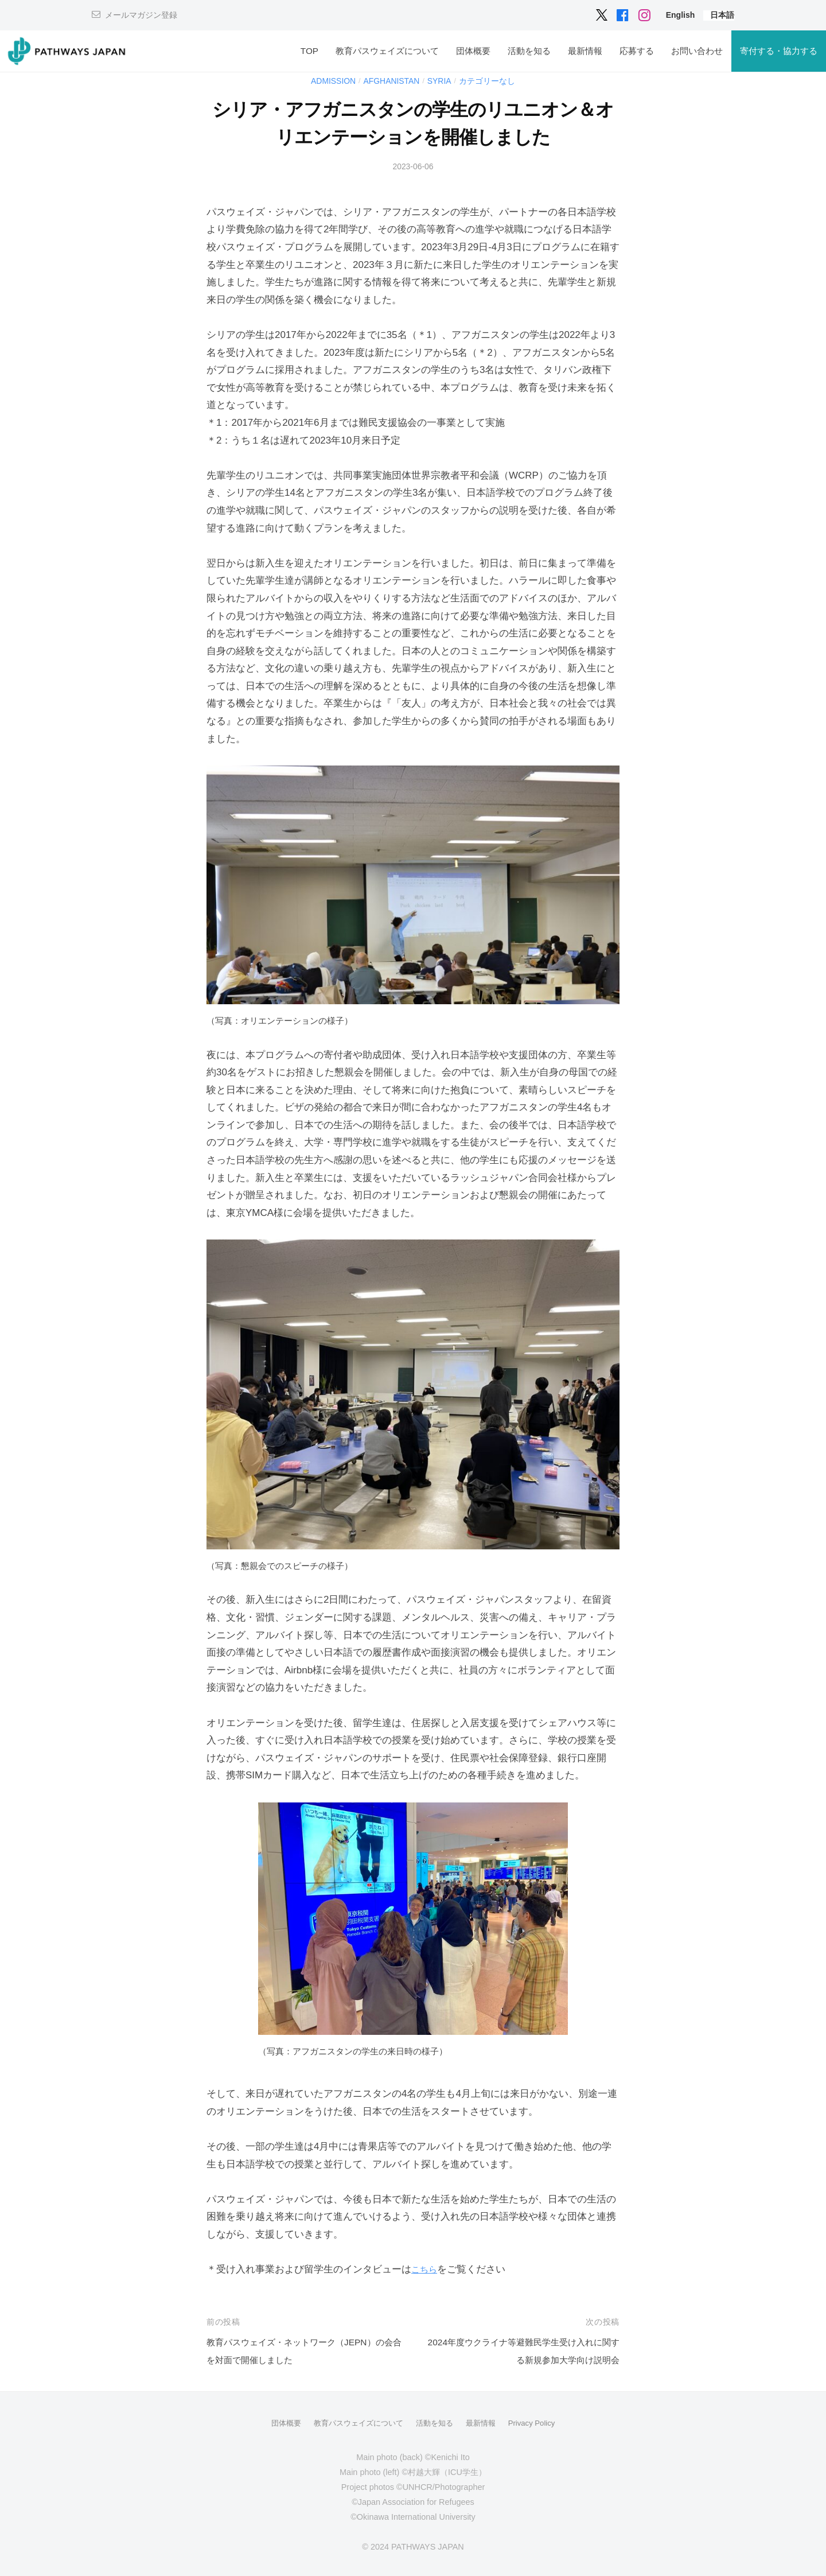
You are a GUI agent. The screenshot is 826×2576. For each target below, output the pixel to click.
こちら (426, 2269)
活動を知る (529, 51)
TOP (309, 51)
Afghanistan (391, 81)
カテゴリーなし (493, 81)
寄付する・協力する (778, 51)
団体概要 (473, 51)
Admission (327, 81)
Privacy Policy (538, 2422)
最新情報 (585, 51)
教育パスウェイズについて (387, 51)
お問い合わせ (697, 51)
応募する (637, 51)
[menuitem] (680, 15)
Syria (442, 81)
